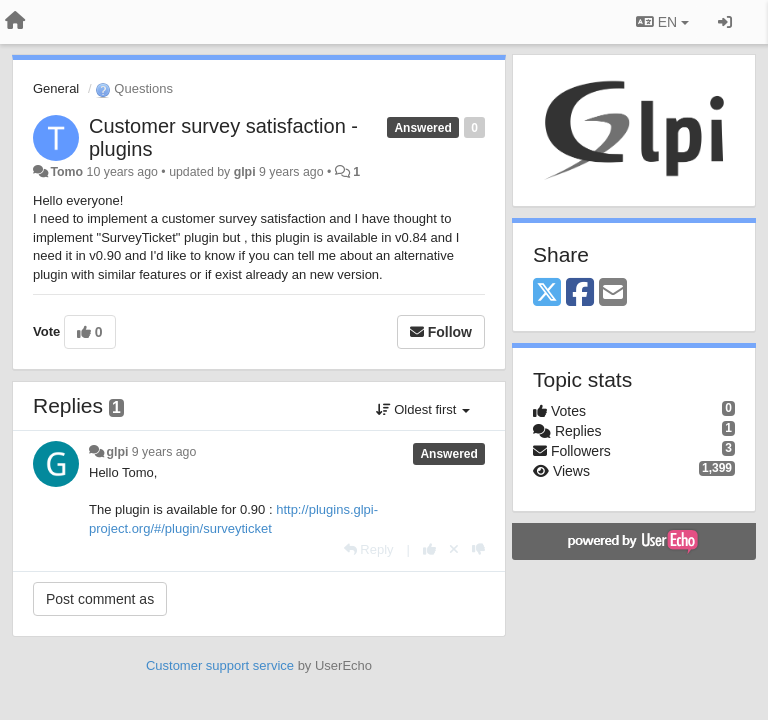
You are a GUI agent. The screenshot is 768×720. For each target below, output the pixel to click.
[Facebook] (580, 293)
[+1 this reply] (429, 549)
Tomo (66, 172)
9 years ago (164, 452)
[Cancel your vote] (454, 549)
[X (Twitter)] (547, 293)
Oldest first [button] (423, 409)
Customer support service (220, 665)
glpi (245, 172)
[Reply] (369, 549)
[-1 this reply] (478, 549)
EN (662, 22)
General (56, 88)
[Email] (613, 293)
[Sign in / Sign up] (725, 22)
